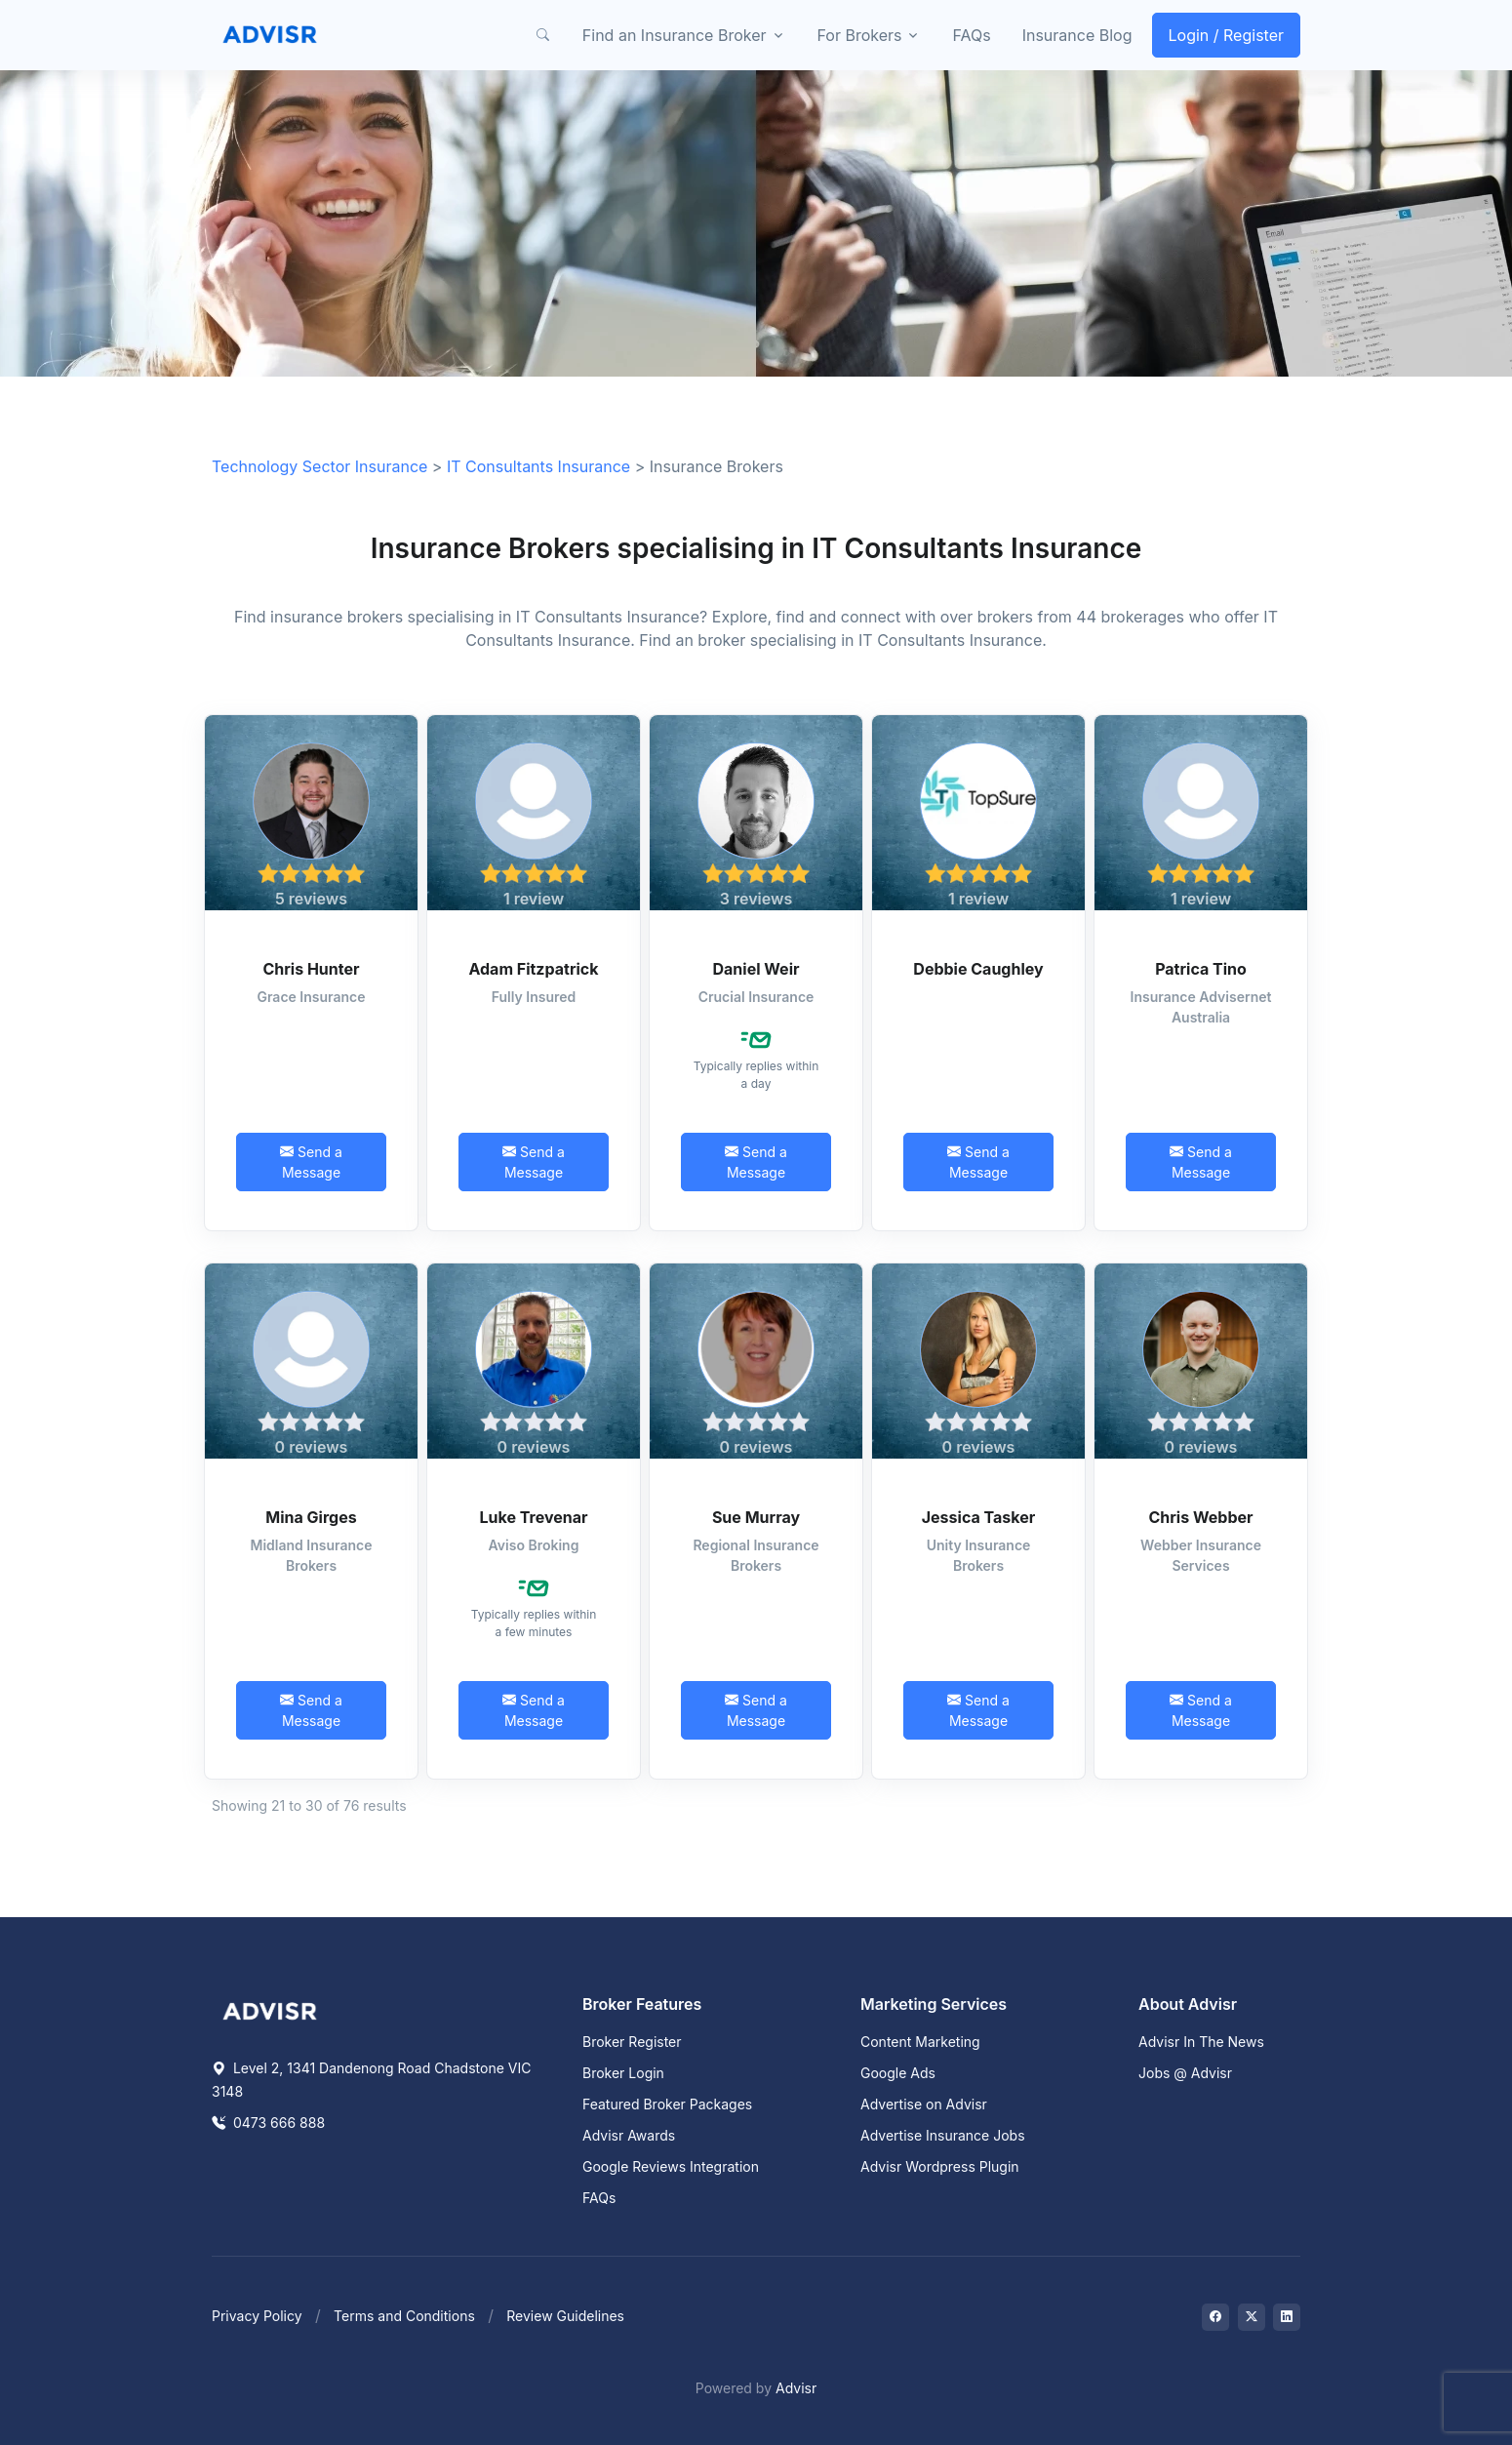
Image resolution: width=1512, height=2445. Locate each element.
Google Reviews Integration (670, 2166)
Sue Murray (756, 1517)
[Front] (270, 35)
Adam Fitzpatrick (533, 969)
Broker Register (632, 2041)
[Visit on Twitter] (1251, 2317)
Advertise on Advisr (923, 2104)
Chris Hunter (310, 969)
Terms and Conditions (404, 2315)
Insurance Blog (1077, 35)
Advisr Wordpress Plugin (939, 2166)
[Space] (270, 2010)
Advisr (796, 2388)
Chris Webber (1200, 1517)
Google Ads (897, 2072)
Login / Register (1227, 35)
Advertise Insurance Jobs (942, 2135)
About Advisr (1187, 2004)
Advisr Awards (628, 2135)
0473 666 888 (268, 2122)
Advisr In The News (1201, 2041)
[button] (543, 35)
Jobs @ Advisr (1185, 2072)
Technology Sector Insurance (319, 466)
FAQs (971, 35)
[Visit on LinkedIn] (1286, 2317)
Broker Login (623, 2072)
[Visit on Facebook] (1215, 2317)
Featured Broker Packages (667, 2104)
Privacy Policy (257, 2315)
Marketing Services (933, 2004)
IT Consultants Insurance (538, 466)
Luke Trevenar (534, 1517)
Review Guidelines (565, 2315)
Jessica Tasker (979, 1517)
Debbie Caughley (978, 969)
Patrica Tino (1201, 969)
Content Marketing (920, 2041)
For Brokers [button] (859, 35)
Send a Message (311, 1162)
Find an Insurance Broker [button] (674, 35)
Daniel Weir (756, 969)
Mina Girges (310, 1517)
